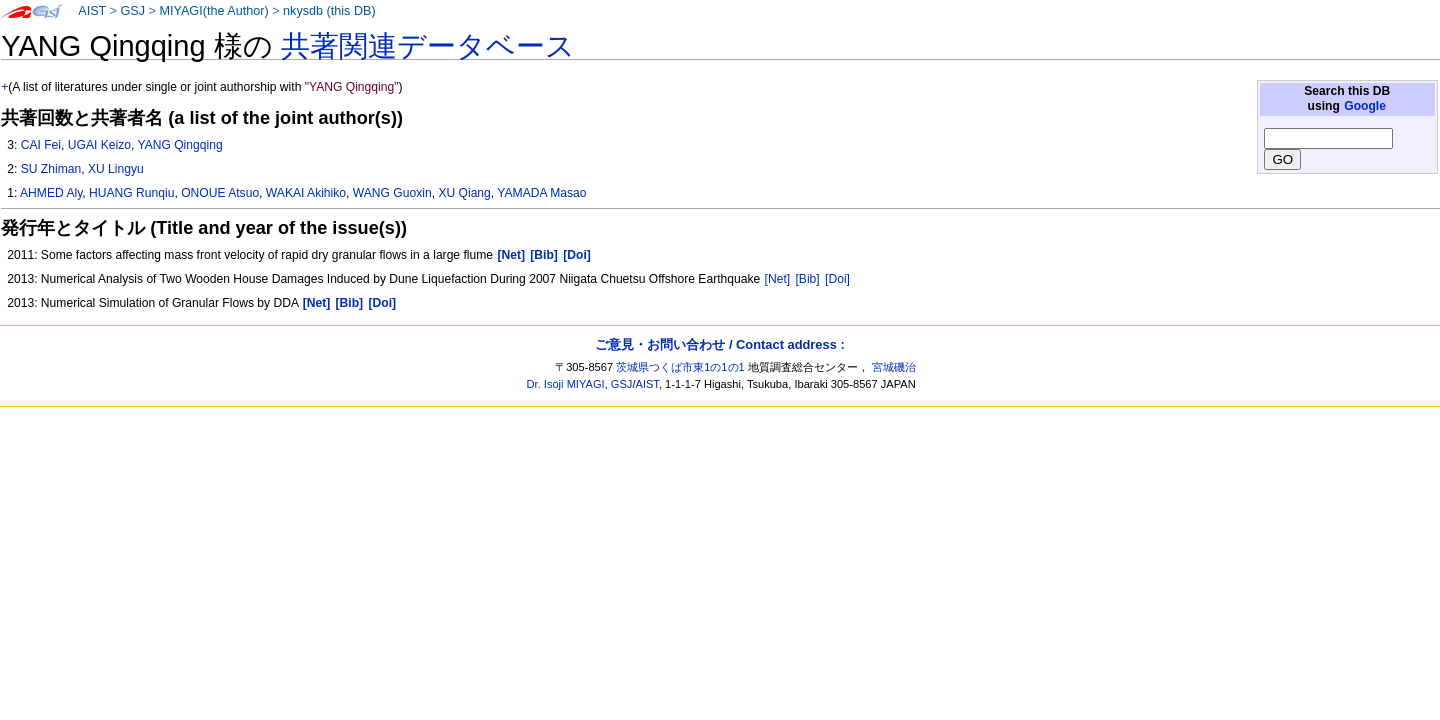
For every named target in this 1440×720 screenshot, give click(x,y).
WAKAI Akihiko (306, 193)
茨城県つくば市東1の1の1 (680, 367)
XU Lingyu (116, 169)
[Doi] (837, 279)
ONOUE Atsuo (220, 193)
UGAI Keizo (99, 145)
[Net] (778, 279)
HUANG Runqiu (131, 193)
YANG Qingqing (179, 145)
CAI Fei (41, 145)
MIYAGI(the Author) (213, 11)
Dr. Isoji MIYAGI (566, 384)
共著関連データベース (428, 46)
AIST (92, 11)
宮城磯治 (894, 367)
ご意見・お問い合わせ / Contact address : (719, 344)
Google (1365, 106)
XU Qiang (464, 193)
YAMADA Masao (541, 193)
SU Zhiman (51, 169)
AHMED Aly (51, 193)
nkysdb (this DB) (329, 11)
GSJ (132, 11)
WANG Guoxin (392, 193)
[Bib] (808, 279)
